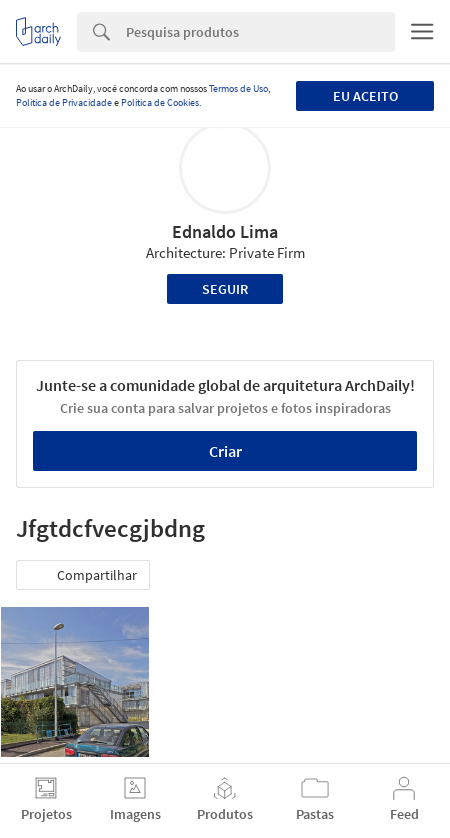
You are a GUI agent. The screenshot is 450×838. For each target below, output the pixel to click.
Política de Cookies (160, 102)
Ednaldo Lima (225, 231)
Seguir (225, 289)
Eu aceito (365, 96)
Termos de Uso (238, 88)
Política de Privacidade (64, 102)
